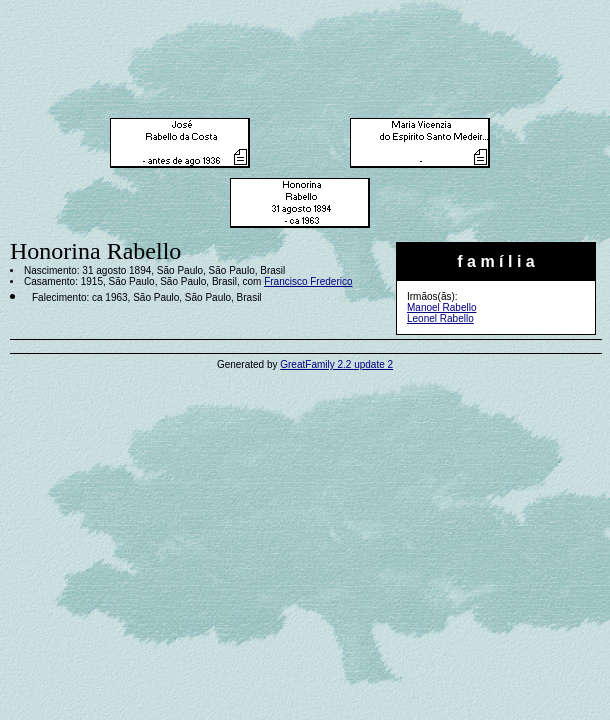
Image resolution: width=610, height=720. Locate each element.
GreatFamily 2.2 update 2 (336, 364)
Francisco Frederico (308, 281)
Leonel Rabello (440, 318)
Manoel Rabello (442, 307)
